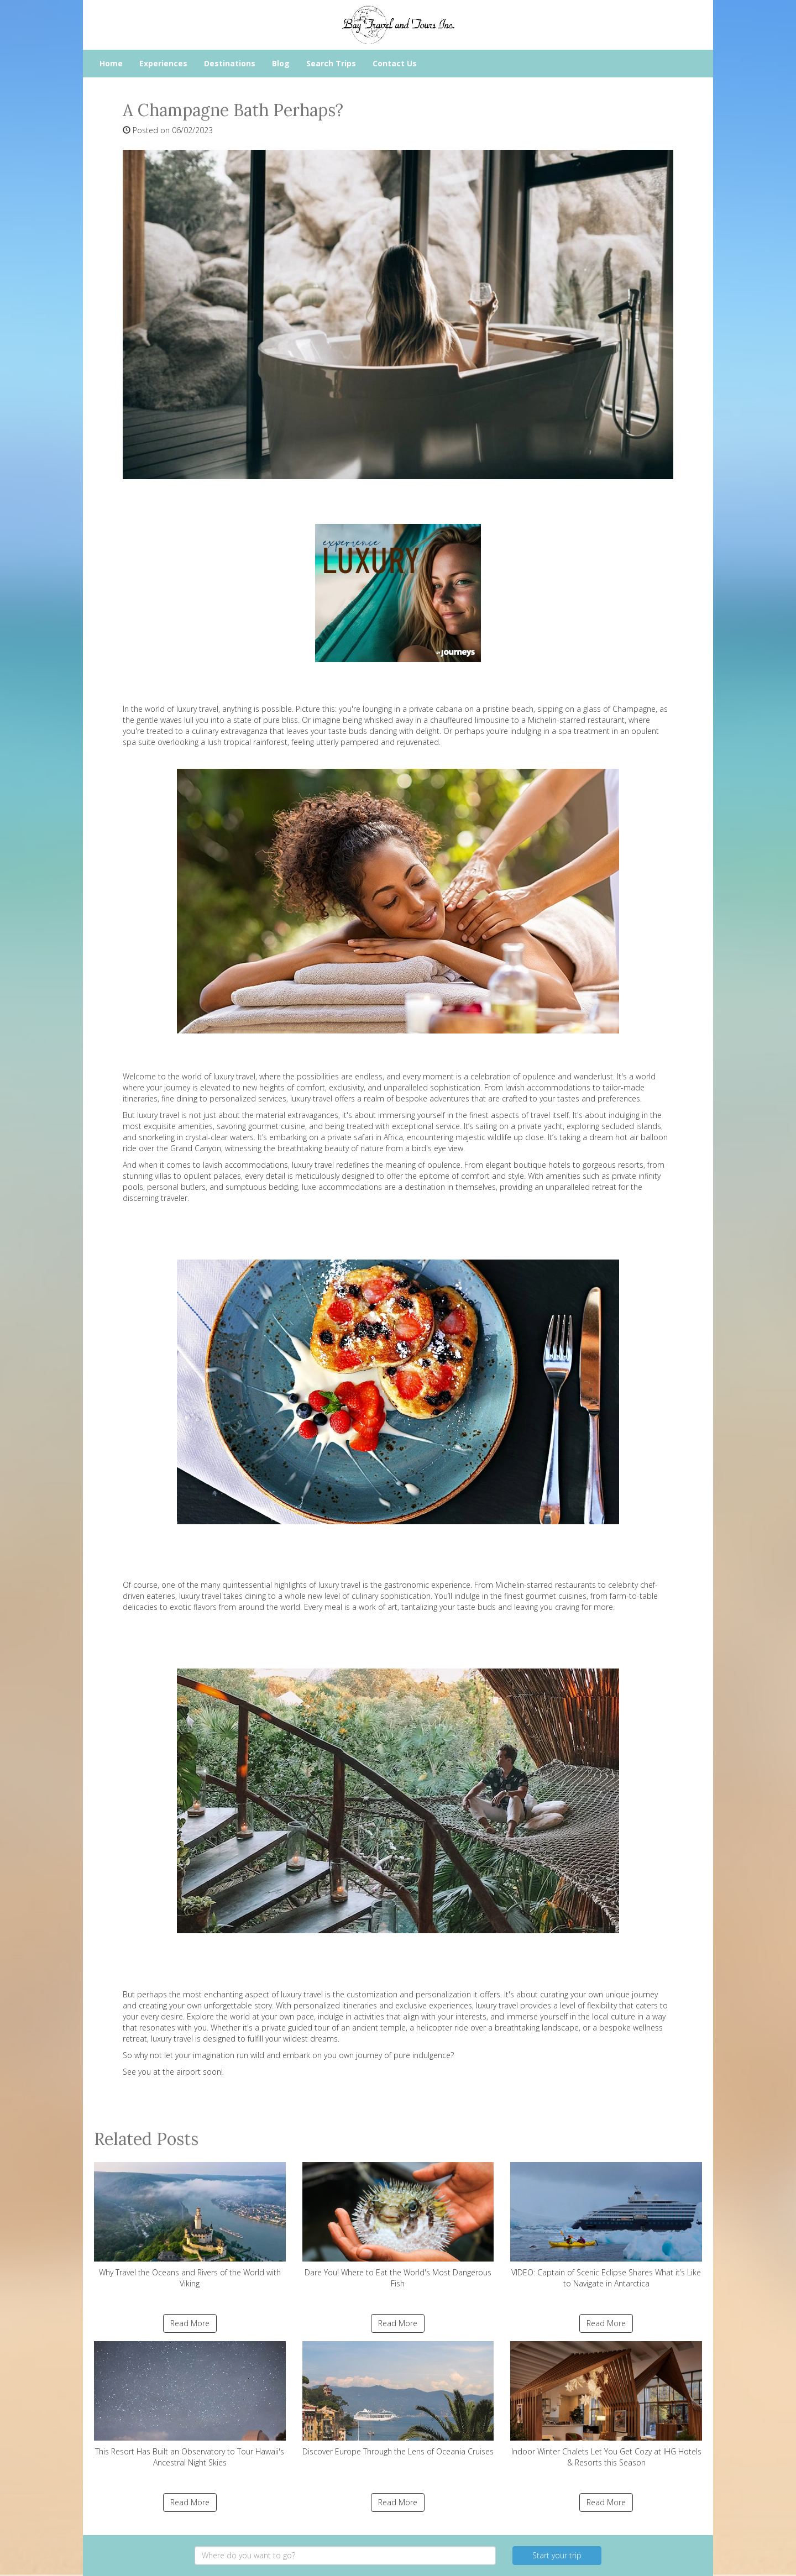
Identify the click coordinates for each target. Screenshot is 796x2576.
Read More (190, 2323)
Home (111, 63)
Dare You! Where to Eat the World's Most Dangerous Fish (398, 2225)
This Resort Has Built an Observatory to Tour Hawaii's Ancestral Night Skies (190, 2404)
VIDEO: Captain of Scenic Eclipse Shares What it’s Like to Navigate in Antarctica (606, 2225)
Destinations (229, 63)
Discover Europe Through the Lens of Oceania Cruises (398, 2399)
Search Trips (331, 63)
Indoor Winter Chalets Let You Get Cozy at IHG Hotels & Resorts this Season (606, 2404)
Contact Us (395, 63)
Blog (281, 63)
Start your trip (557, 2555)
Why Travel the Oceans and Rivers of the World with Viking (190, 2225)
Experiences (163, 63)
